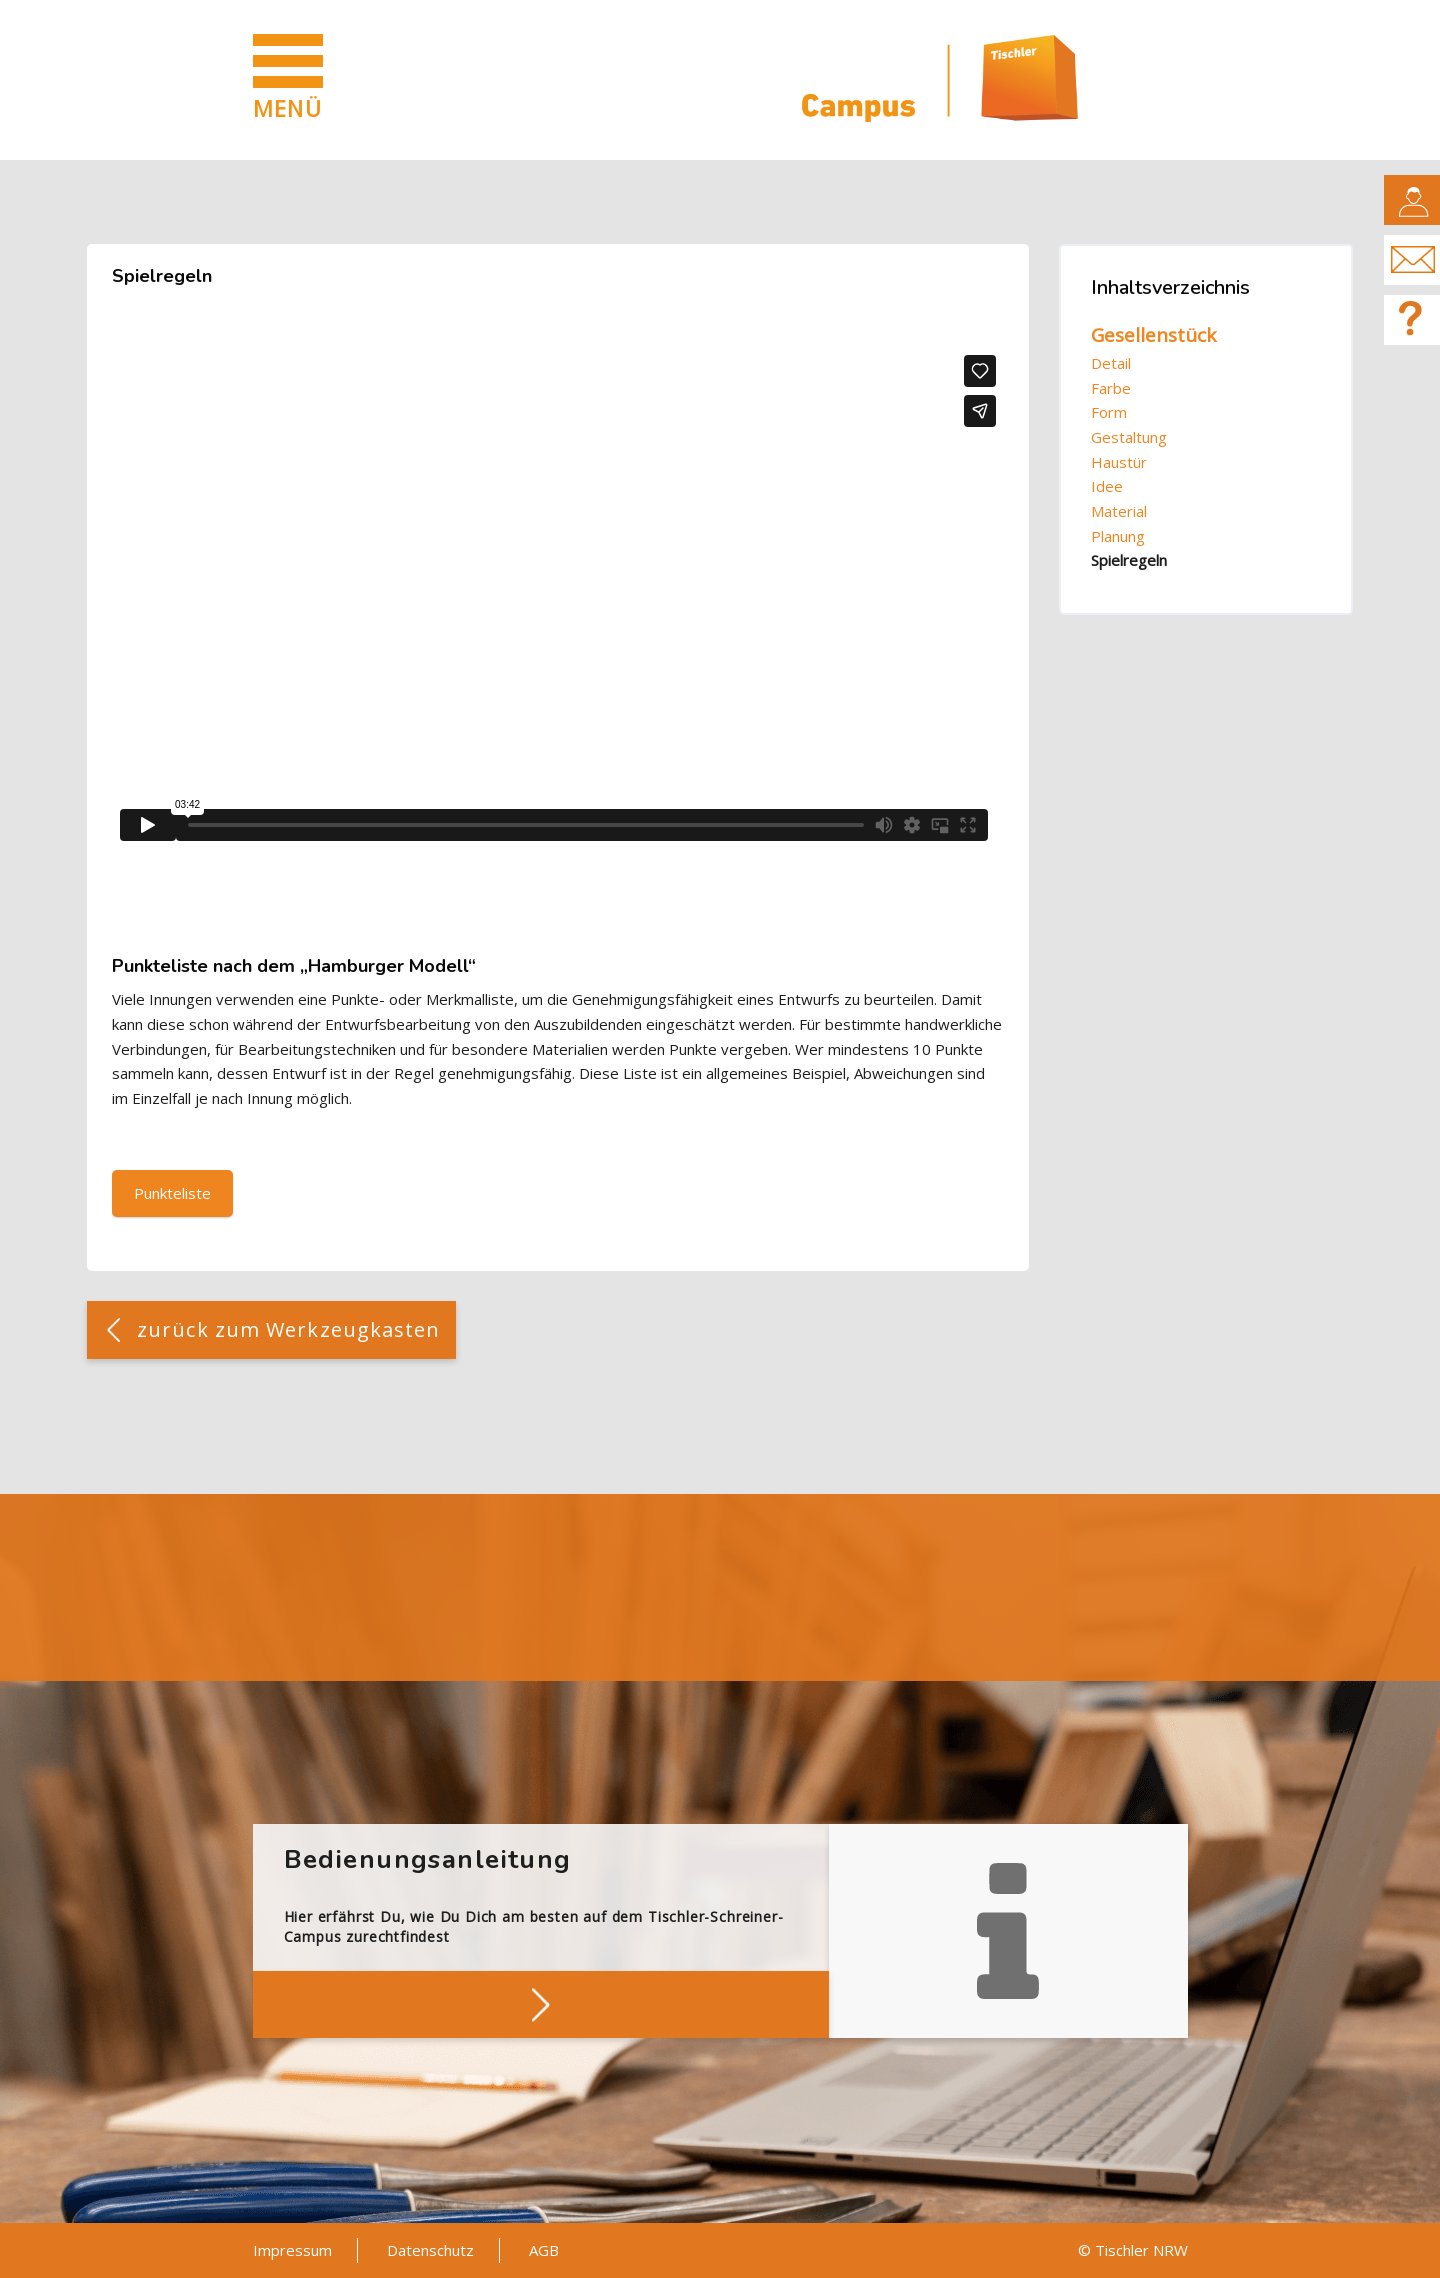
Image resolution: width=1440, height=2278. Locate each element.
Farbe (1111, 388)
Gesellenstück (1153, 335)
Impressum (292, 2250)
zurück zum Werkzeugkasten (289, 1329)
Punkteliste (172, 1193)
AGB (544, 2250)
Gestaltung (1129, 437)
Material (1119, 511)
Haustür (1119, 462)
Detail (1111, 363)
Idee (1107, 486)
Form (1109, 412)
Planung (1118, 536)
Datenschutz (430, 2250)
